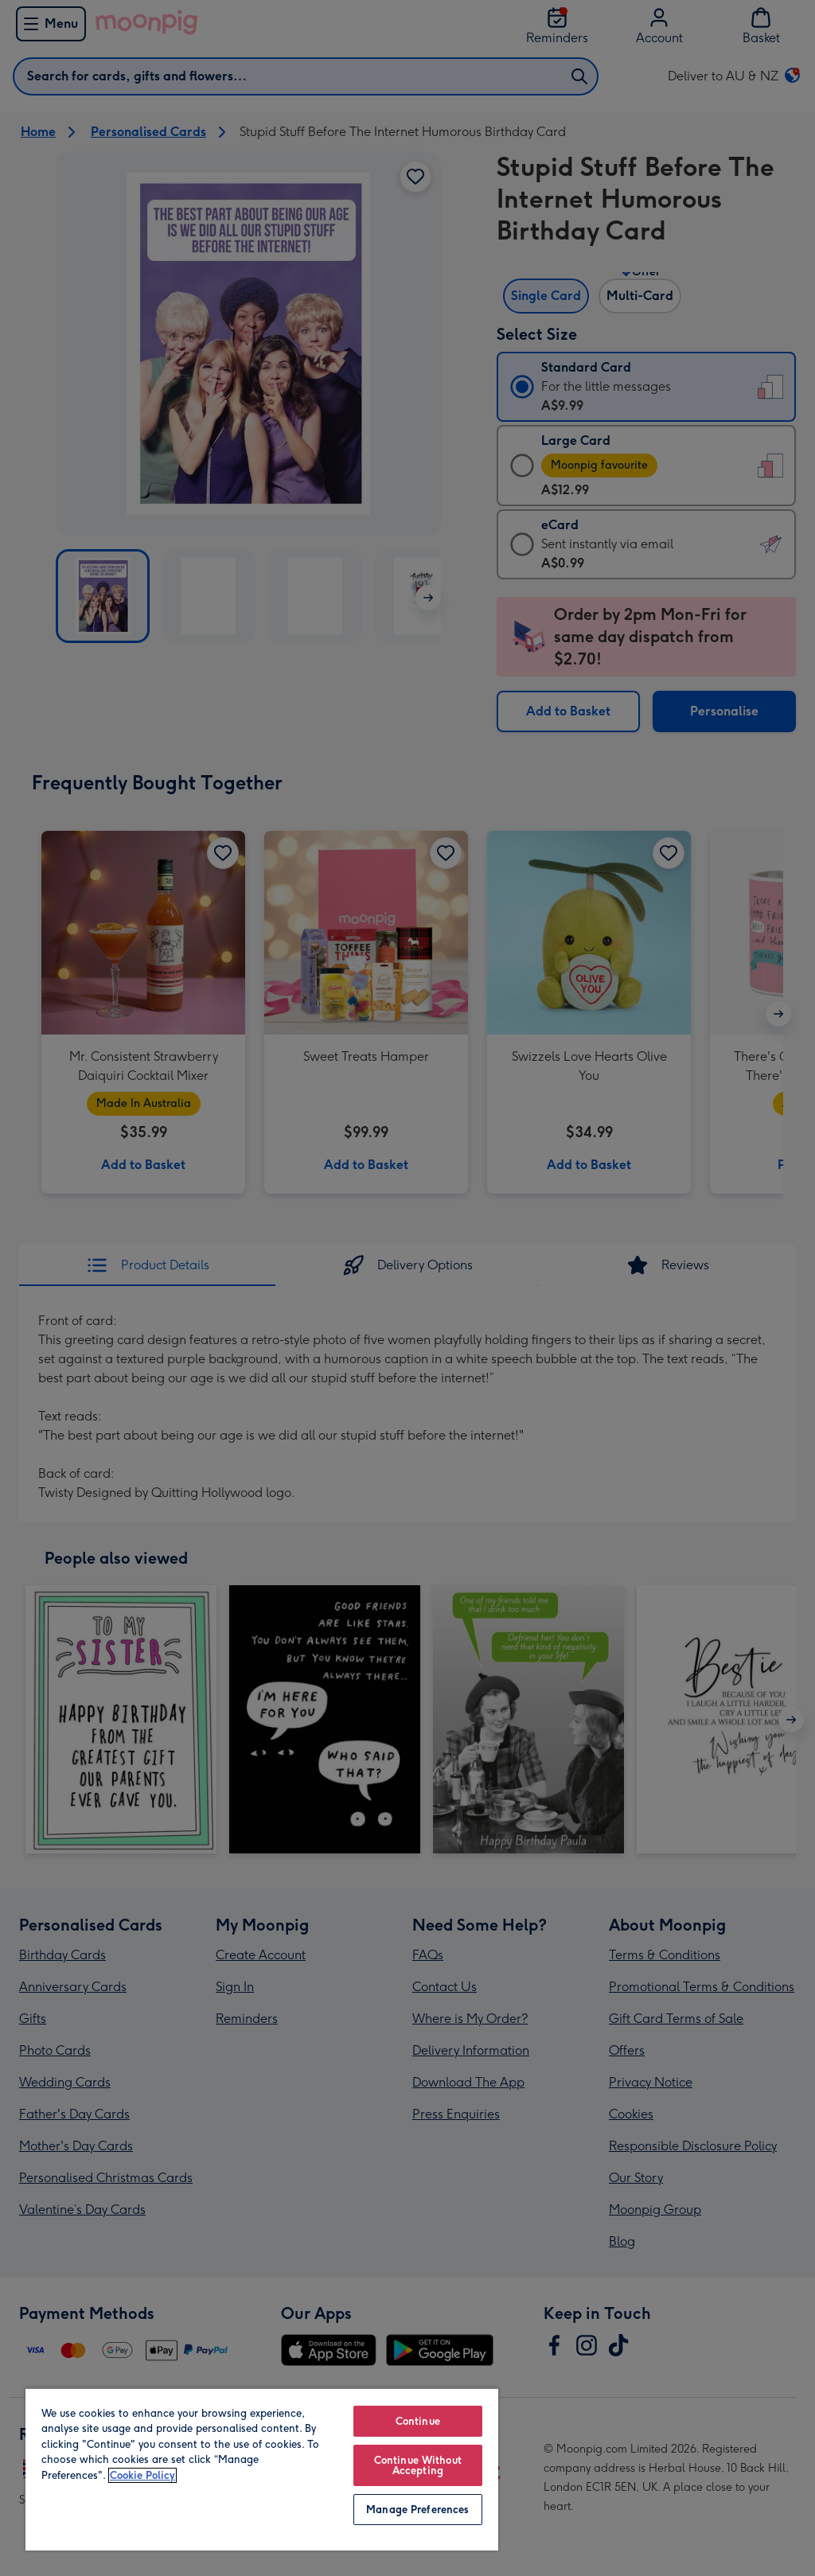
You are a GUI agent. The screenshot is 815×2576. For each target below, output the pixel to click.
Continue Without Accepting (418, 2465)
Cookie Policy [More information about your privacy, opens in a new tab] (142, 2475)
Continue (418, 2421)
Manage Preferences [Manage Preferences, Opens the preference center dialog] (417, 2510)
